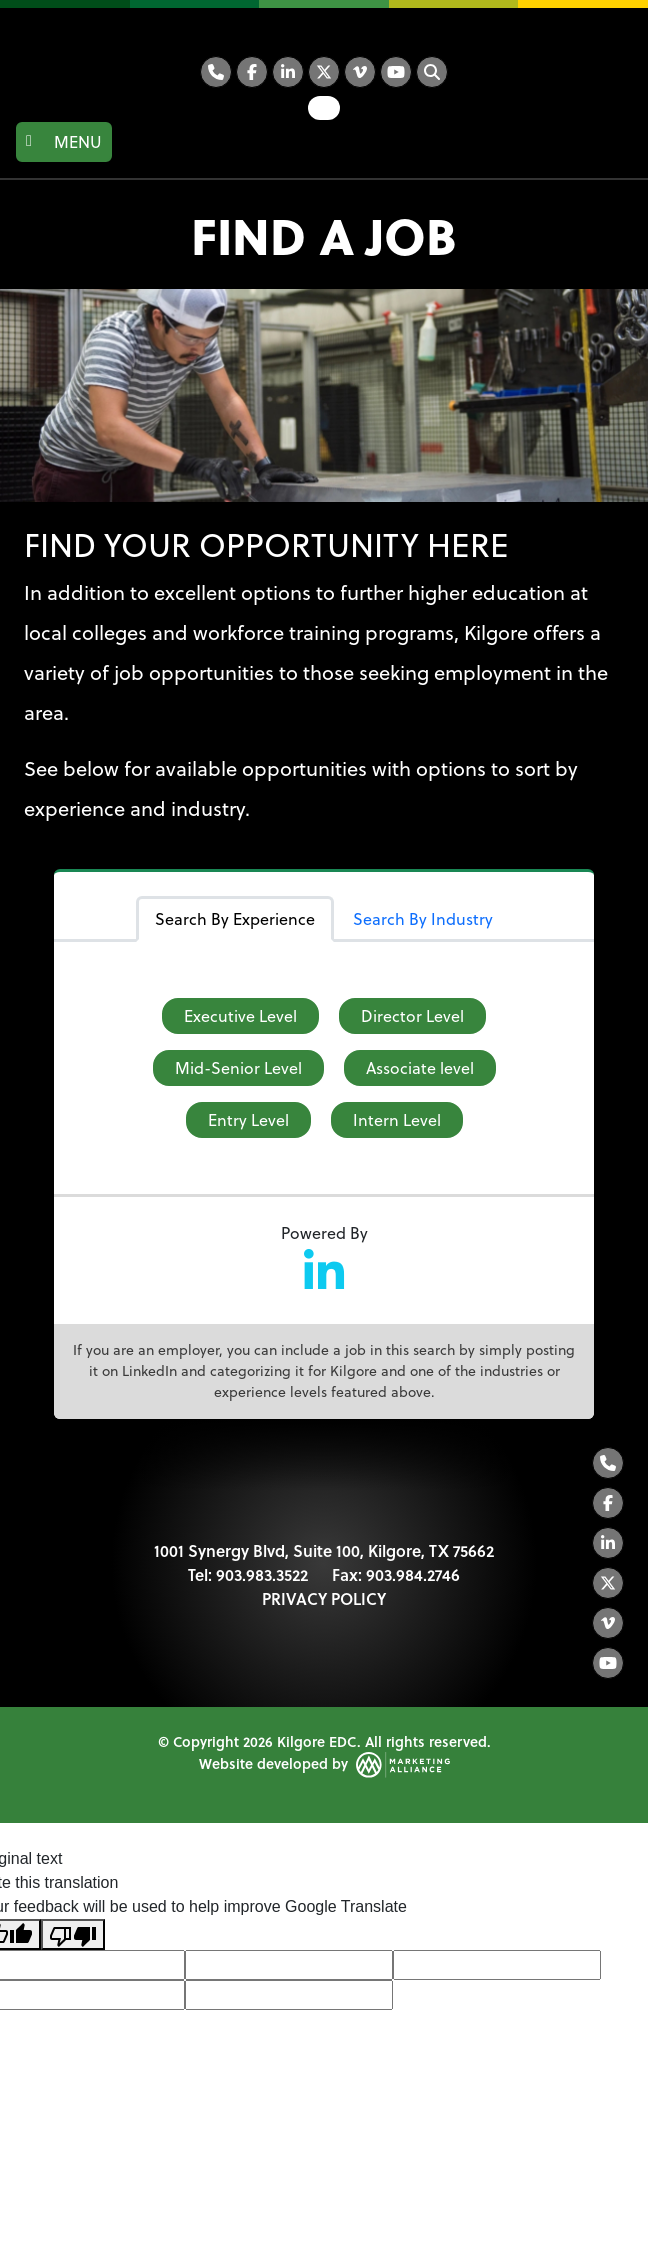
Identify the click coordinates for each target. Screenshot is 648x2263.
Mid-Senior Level (238, 1068)
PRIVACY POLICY (324, 1598)
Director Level (412, 1016)
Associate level (420, 1068)
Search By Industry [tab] (423, 919)
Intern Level (397, 1120)
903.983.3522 (262, 1574)
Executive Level (240, 1016)
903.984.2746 (413, 1574)
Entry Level (248, 1120)
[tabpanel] (324, 1068)
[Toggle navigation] (64, 142)
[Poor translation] (73, 1934)
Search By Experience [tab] (235, 919)
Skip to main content (0, 17)
